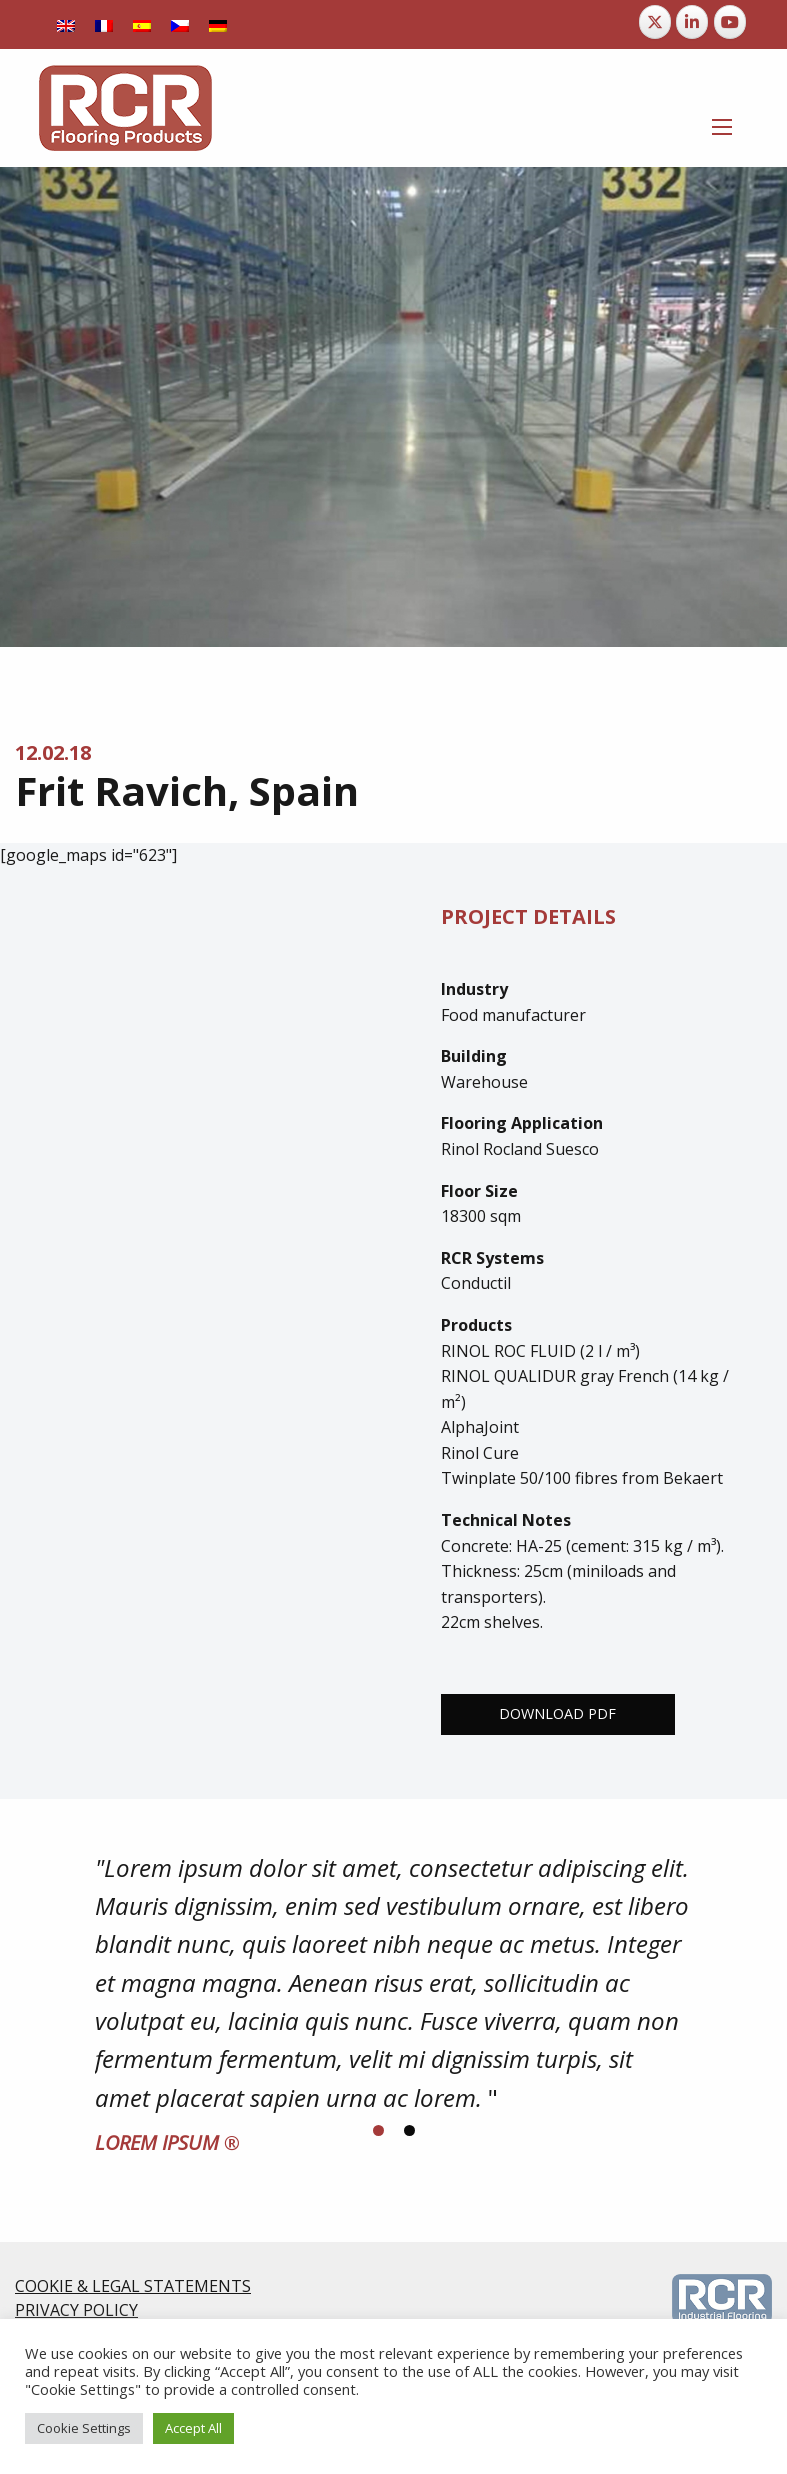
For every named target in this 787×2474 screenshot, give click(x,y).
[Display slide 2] (409, 2130)
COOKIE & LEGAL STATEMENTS (133, 2286)
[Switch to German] (218, 24)
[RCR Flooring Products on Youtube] (730, 22)
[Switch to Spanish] (142, 24)
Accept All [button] (193, 2428)
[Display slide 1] (378, 2130)
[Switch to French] (104, 24)
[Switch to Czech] (180, 24)
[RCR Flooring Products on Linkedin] (692, 22)
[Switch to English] (66, 24)
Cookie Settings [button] (84, 2428)
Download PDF (557, 1713)
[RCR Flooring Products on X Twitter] (655, 22)
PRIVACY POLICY (76, 2310)
